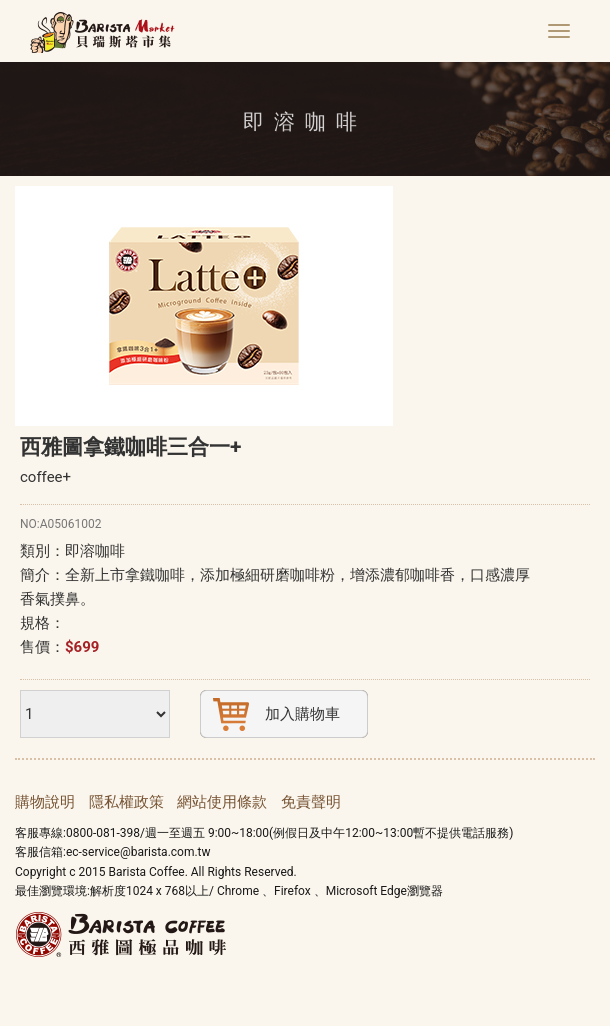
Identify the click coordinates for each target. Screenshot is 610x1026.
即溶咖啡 (95, 551)
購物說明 (45, 802)
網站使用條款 (222, 802)
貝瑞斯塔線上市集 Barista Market (102, 35)
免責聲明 (311, 802)
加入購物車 (302, 714)
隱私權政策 (126, 802)
